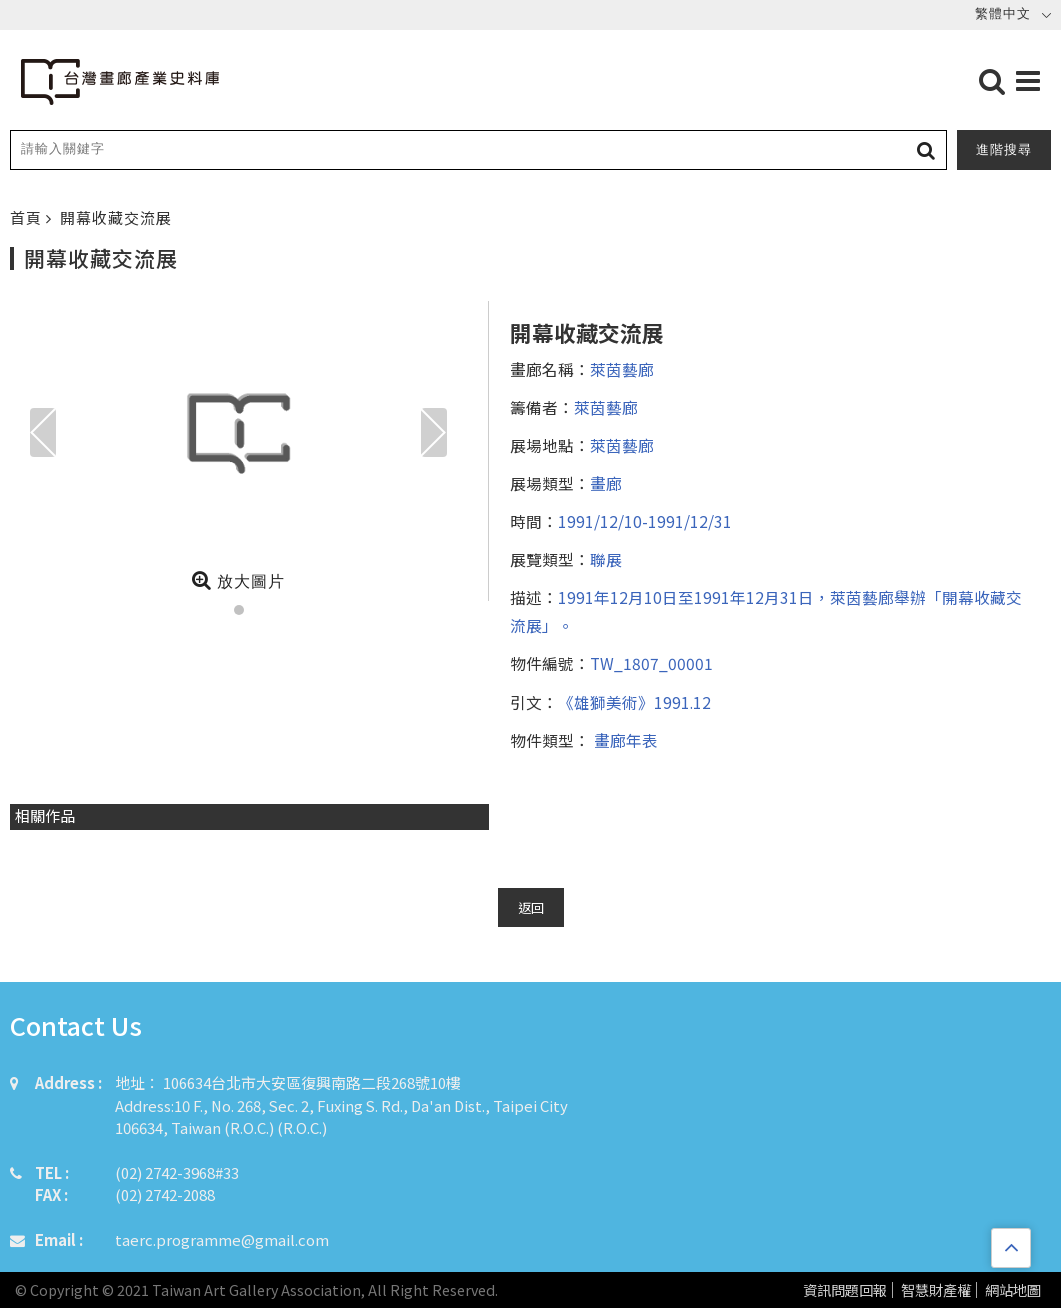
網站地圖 (1013, 1290)
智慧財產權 (936, 1290)
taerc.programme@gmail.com (222, 1239)
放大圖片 (238, 580)
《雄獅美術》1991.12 (634, 702)
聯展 (606, 559)
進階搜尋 (1004, 149)
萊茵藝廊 (622, 369)
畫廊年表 (624, 740)
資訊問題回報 (845, 1290)
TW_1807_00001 (651, 663)
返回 (531, 907)
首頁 (28, 217)
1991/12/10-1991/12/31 (645, 521)
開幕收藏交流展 (116, 217)
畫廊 (606, 483)
